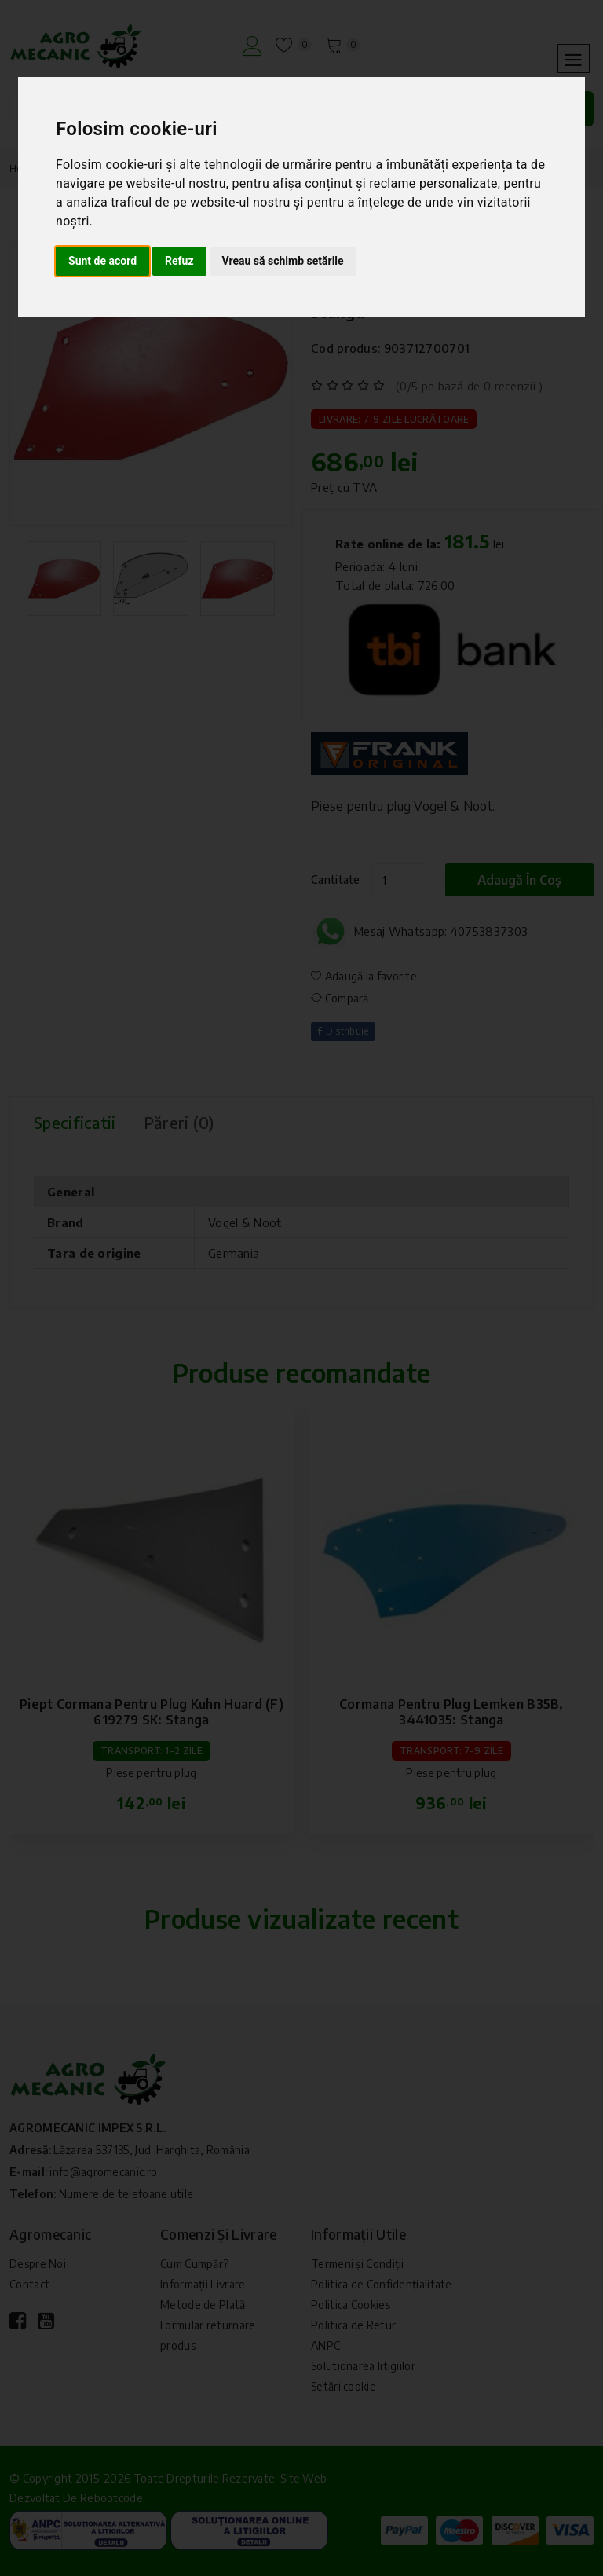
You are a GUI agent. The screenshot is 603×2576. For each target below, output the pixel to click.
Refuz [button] (179, 261)
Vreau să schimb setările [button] (283, 261)
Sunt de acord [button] (102, 261)
